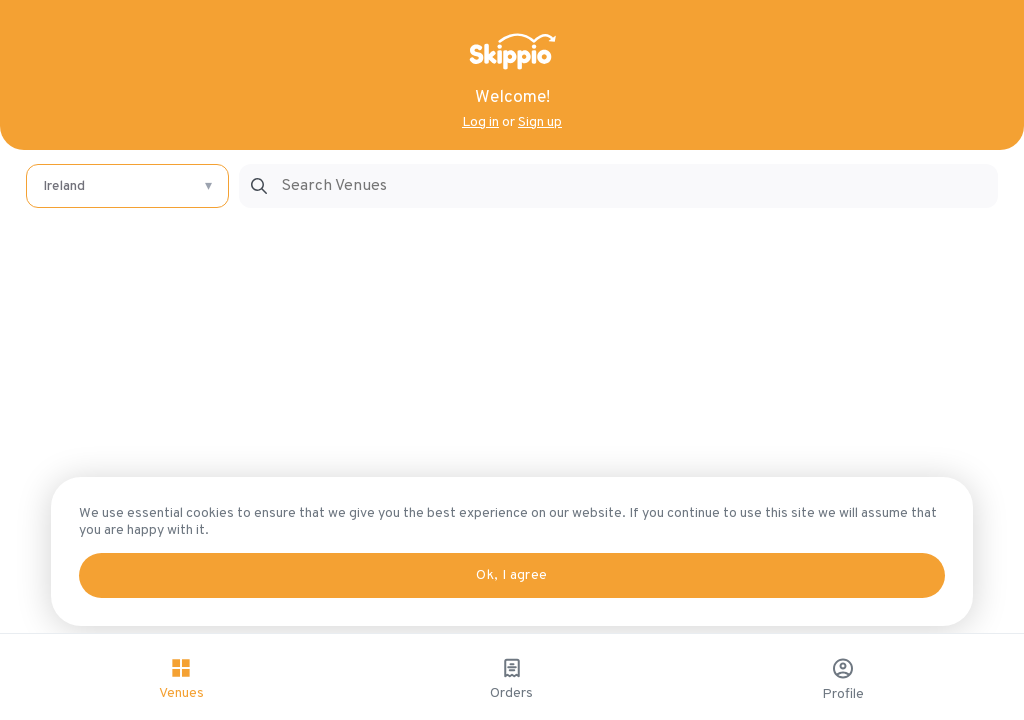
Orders (512, 679)
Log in (480, 122)
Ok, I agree (511, 575)
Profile (842, 679)
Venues (181, 679)
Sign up (540, 122)
